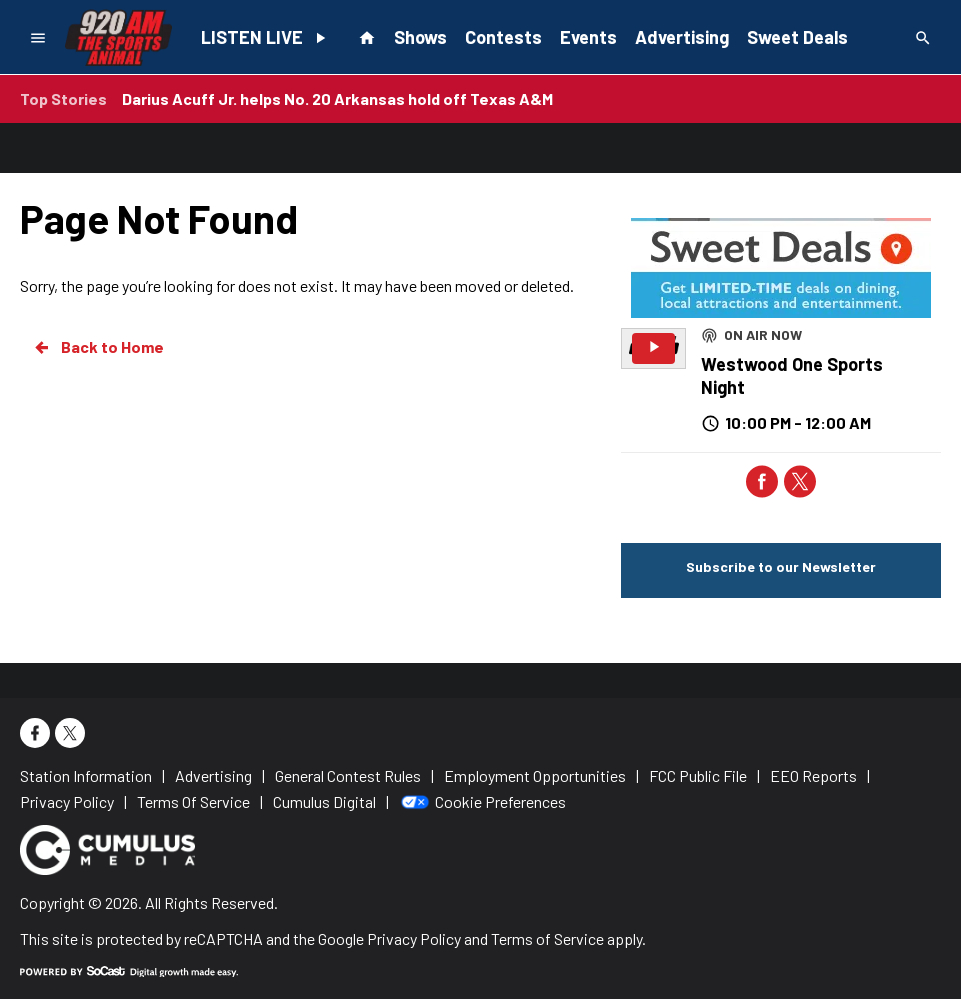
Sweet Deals (797, 37)
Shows (420, 37)
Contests (503, 37)
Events (588, 37)
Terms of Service (547, 938)
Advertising (682, 37)
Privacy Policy (414, 938)
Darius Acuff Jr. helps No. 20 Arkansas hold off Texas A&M (337, 98)
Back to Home (98, 347)
